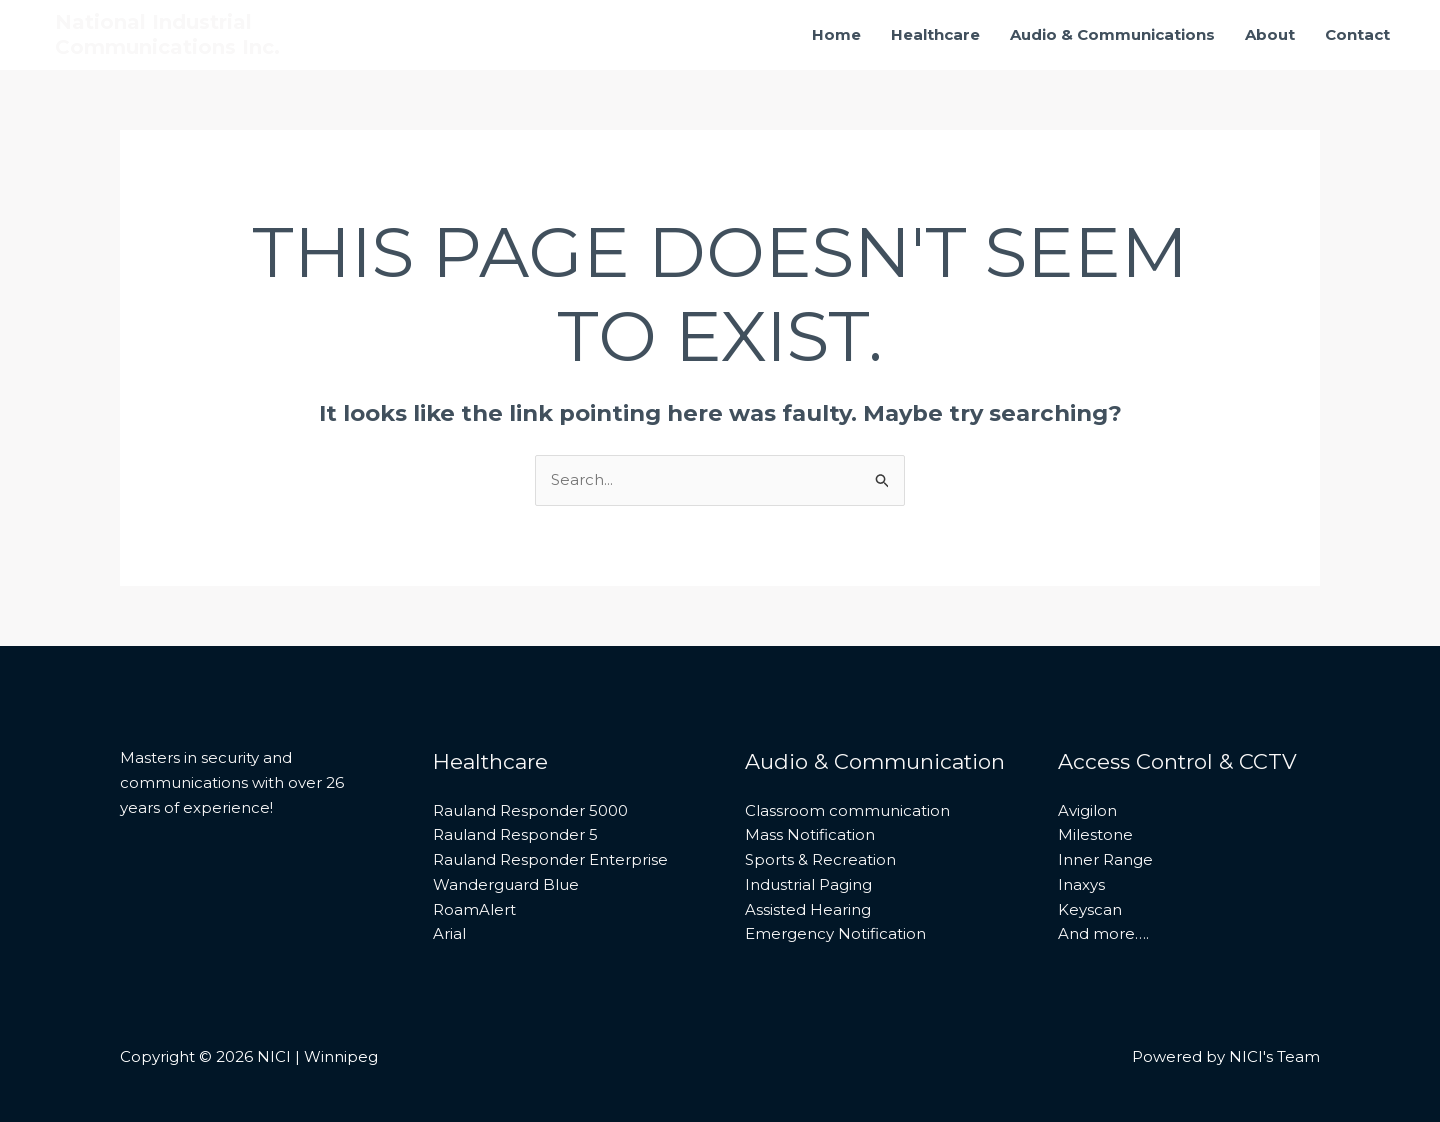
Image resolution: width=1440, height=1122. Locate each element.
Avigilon (1087, 810)
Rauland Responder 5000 (530, 810)
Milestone (1095, 834)
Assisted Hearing (808, 909)
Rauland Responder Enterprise (550, 859)
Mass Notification (810, 834)
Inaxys (1081, 884)
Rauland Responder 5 (515, 834)
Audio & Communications (1112, 34)
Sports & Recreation (820, 859)
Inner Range (1105, 859)
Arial (449, 933)
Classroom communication (847, 810)
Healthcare (935, 34)
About (1270, 34)
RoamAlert (474, 909)
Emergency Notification (835, 933)
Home (836, 34)
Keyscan (1090, 909)
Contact (1357, 34)
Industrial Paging (808, 884)
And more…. (1103, 933)
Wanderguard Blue (506, 884)
